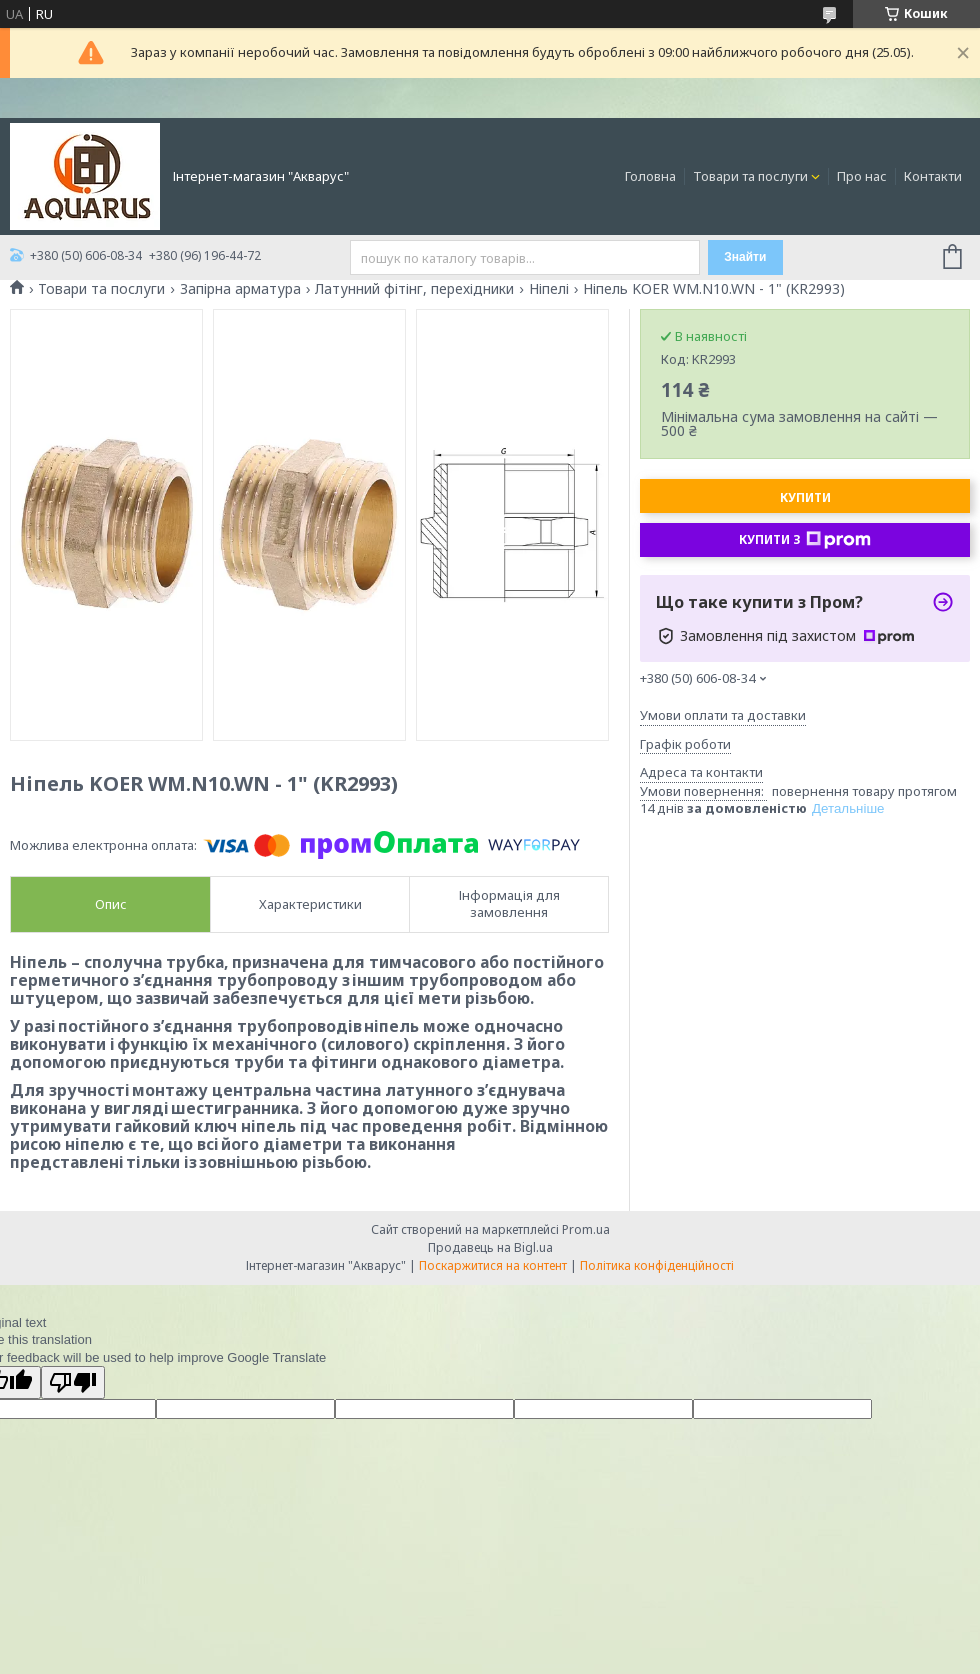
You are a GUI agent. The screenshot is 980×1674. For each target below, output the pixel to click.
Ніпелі (549, 289)
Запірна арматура (240, 289)
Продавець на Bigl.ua (490, 1247)
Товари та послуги (750, 176)
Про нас (862, 176)
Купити (805, 497)
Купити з (805, 540)
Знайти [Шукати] (745, 257)
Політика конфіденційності (657, 1265)
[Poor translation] (73, 1382)
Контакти (933, 176)
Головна (650, 176)
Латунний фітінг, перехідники (414, 289)
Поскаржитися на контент (493, 1265)
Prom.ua (586, 1229)
